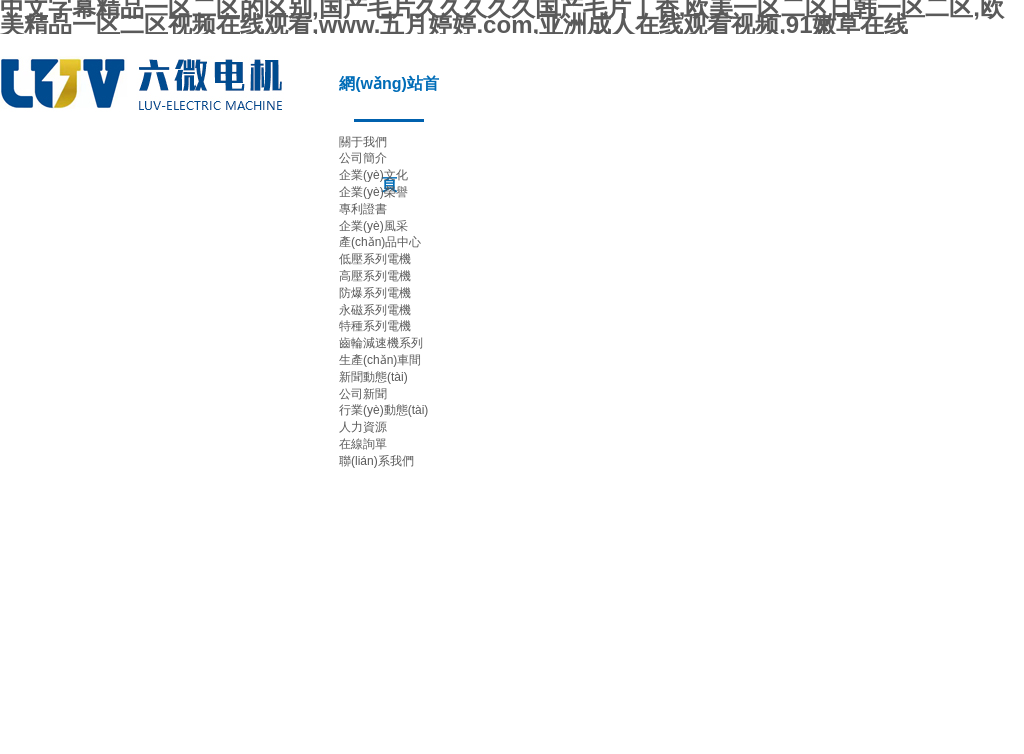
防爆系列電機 (375, 293)
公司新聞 (363, 394)
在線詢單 (363, 444)
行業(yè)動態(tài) (383, 410)
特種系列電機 (375, 326)
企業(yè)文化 (373, 175)
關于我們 (363, 142)
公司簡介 (363, 158)
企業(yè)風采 (373, 226)
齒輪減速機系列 (381, 343)
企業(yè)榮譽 (373, 192)
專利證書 (363, 209)
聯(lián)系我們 (376, 461)
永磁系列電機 (375, 310)
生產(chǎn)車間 (380, 360)
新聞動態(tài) (373, 377)
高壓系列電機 (375, 276)
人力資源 (363, 427)
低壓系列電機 (375, 259)
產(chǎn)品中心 (380, 242)
